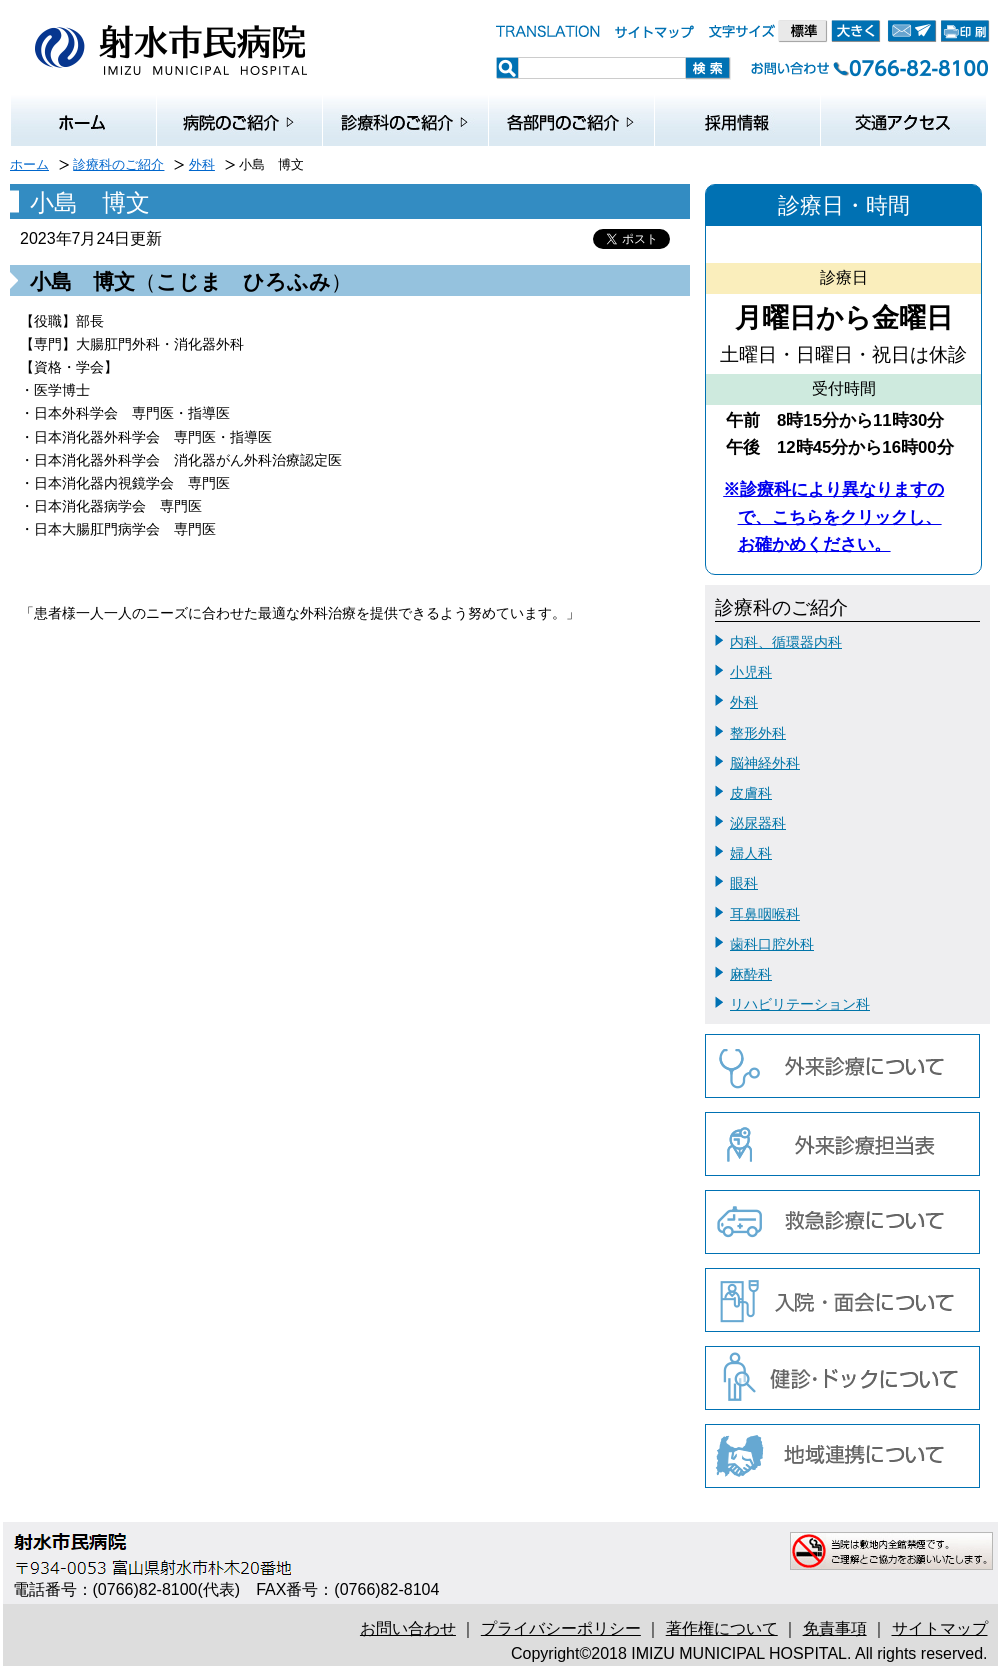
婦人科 (751, 853)
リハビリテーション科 (800, 1004)
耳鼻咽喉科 (765, 914)
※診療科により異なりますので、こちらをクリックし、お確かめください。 (833, 516)
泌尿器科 (758, 823)
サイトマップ (940, 1628)
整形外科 (758, 733)
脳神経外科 (765, 763)
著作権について (722, 1628)
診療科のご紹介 (118, 164)
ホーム (29, 164)
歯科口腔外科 (772, 944)
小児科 (751, 672)
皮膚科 (751, 793)
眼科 (744, 883)
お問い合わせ (408, 1628)
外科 (202, 164)
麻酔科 (751, 974)
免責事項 (835, 1628)
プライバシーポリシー (561, 1628)
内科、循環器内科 (786, 642)
